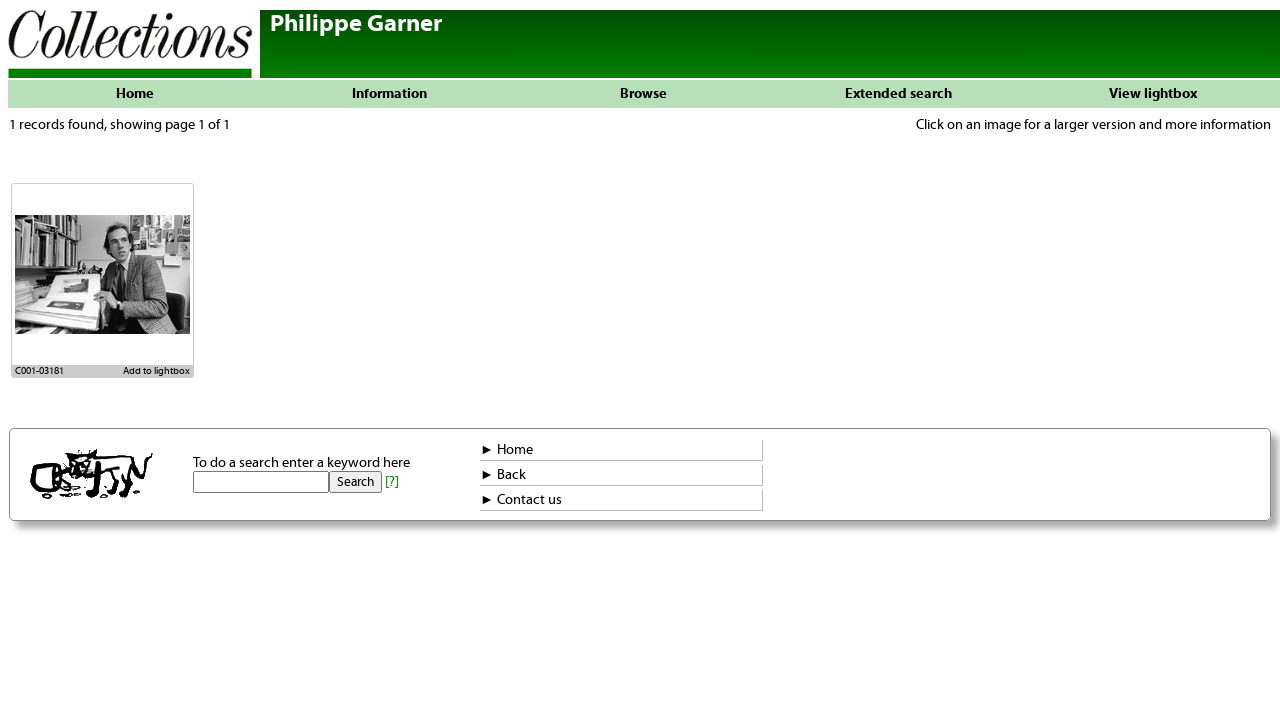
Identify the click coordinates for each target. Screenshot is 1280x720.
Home (135, 94)
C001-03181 (39, 371)
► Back (503, 475)
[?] (392, 482)
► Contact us (521, 500)
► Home (506, 450)
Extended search (898, 94)
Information (389, 94)
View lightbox (1153, 94)
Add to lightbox (156, 371)
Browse (643, 94)
